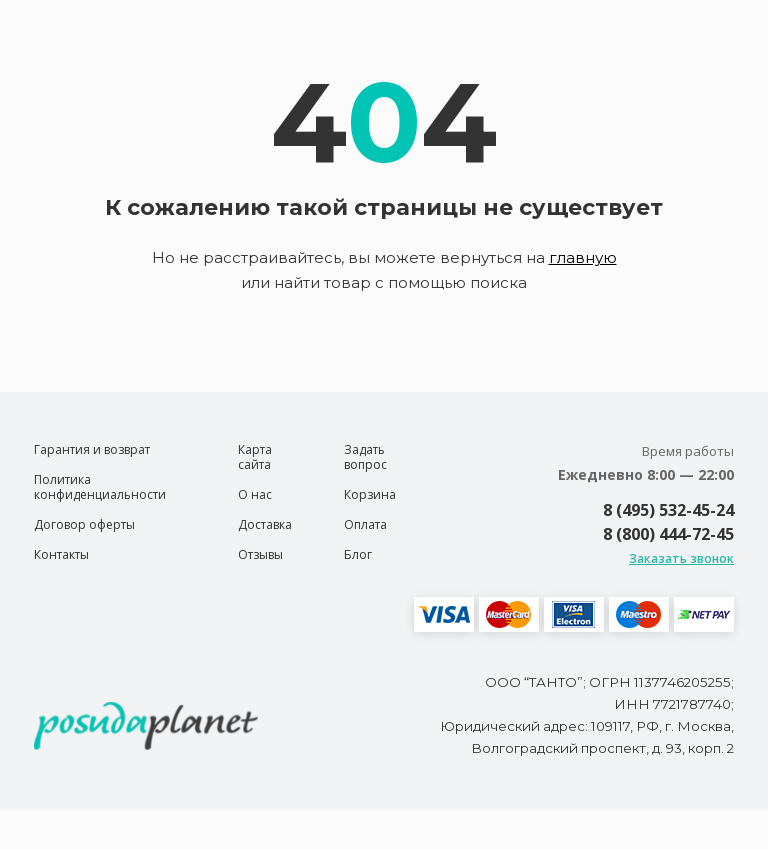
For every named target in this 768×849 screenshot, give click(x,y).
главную (583, 257)
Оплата (365, 524)
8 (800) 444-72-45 (668, 534)
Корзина (370, 494)
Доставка (265, 524)
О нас (255, 494)
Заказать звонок (681, 558)
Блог (358, 554)
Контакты (61, 554)
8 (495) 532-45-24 (668, 510)
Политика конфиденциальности (100, 487)
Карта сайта (255, 457)
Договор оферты (84, 524)
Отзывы (260, 554)
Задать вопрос (365, 457)
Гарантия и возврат (92, 449)
